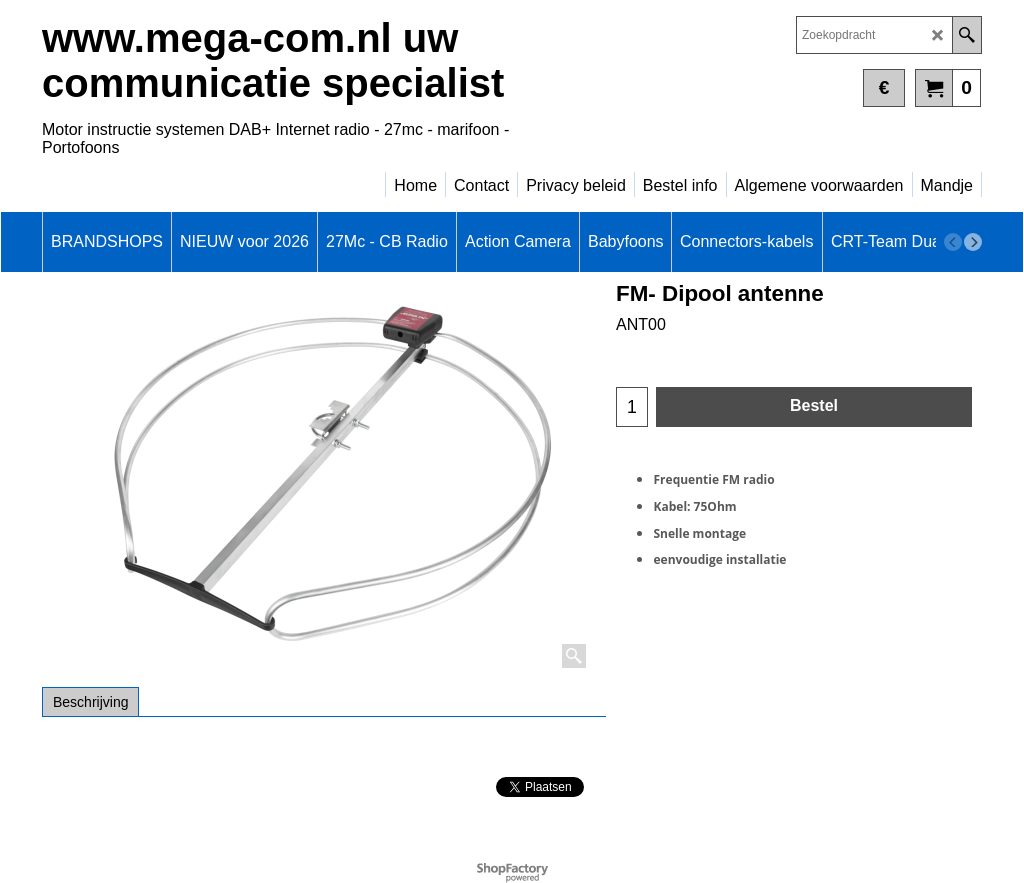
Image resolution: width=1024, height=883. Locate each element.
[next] (973, 242)
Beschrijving (90, 702)
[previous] (953, 242)
